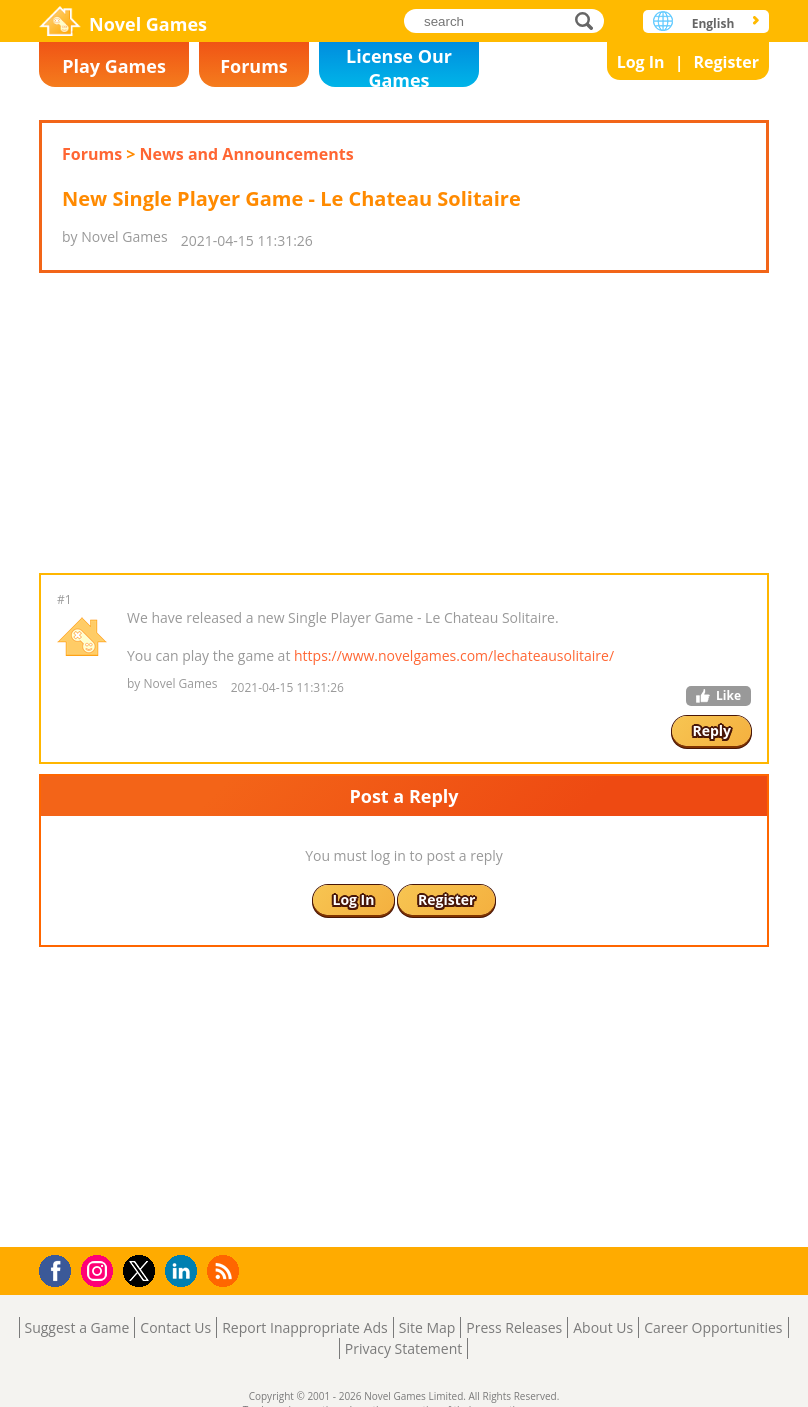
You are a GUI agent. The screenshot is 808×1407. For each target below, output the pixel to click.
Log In (641, 62)
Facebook (60, 1268)
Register (726, 62)
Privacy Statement (404, 1348)
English (713, 23)
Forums (254, 66)
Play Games (114, 66)
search (589, 20)
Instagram (100, 1269)
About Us (603, 1327)
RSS (225, 1270)
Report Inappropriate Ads (305, 1327)
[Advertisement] (403, 423)
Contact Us (175, 1327)
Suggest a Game (77, 1327)
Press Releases (514, 1327)
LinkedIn (184, 1271)
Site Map (427, 1327)
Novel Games (148, 24)
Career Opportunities (713, 1327)
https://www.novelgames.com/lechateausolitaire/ (454, 655)
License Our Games (399, 65)
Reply (711, 730)
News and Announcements (247, 154)
